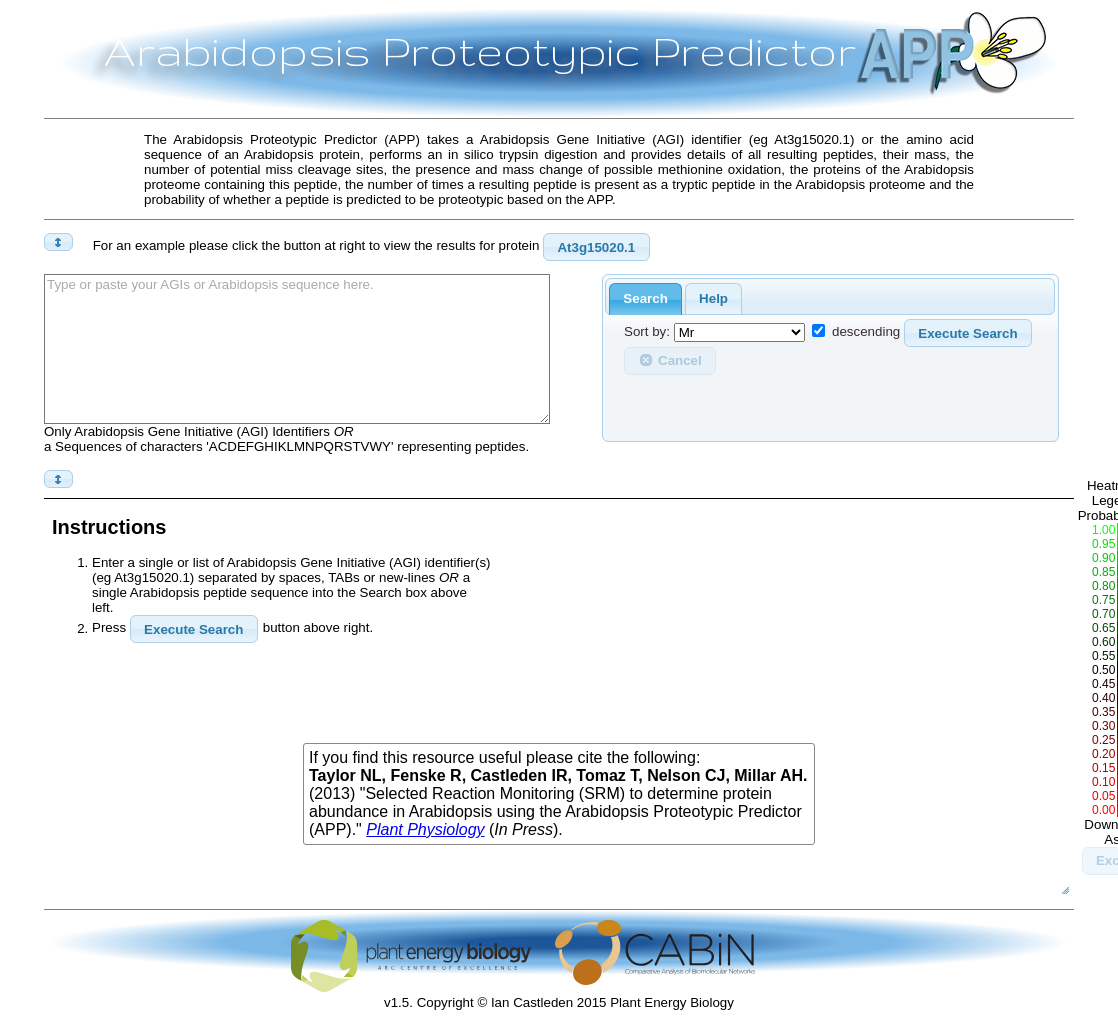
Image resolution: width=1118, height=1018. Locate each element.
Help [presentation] (713, 298)
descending (866, 332)
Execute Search (967, 333)
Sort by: (647, 332)
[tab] (645, 299)
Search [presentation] (645, 298)
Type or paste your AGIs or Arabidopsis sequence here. (297, 349)
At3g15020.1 (596, 247)
